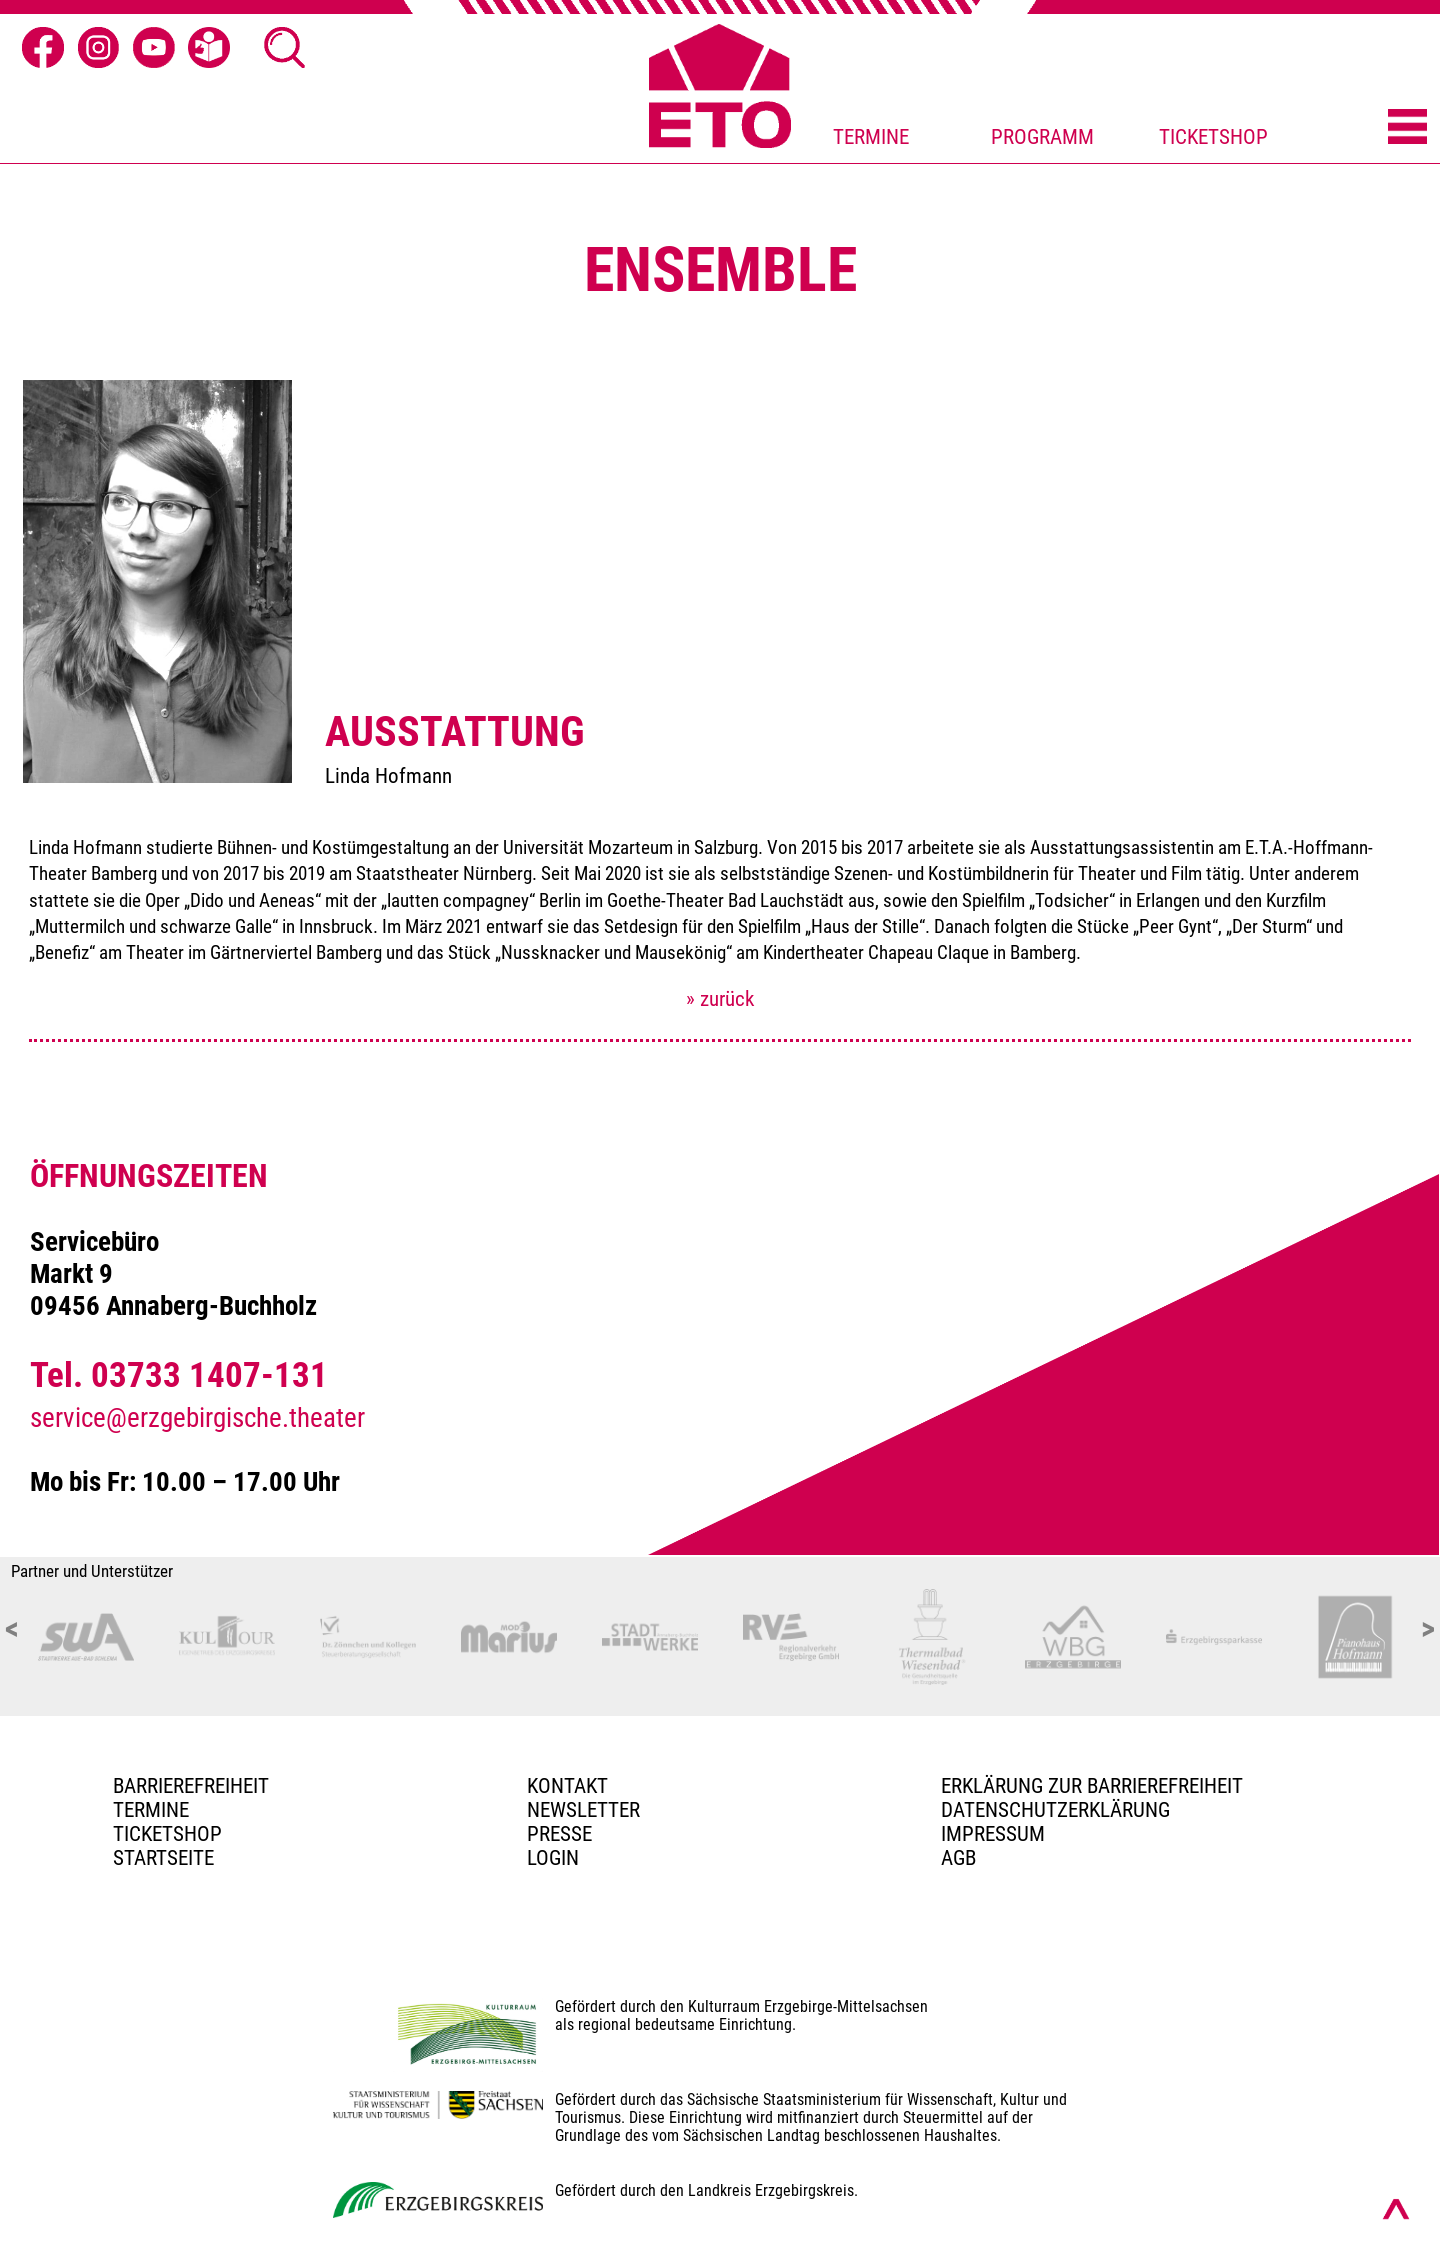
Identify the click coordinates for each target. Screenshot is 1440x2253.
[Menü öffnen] (1407, 128)
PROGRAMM (1042, 137)
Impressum (993, 1834)
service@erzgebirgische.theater (197, 1418)
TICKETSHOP (1213, 137)
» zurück (720, 999)
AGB (958, 1858)
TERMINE (871, 137)
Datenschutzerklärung (1055, 1810)
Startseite (163, 1858)
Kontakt (567, 1786)
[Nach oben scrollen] (1396, 2209)
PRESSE (559, 1834)
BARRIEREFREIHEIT (191, 1786)
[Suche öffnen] (285, 48)
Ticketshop (167, 1834)
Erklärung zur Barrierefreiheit (1092, 1786)
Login (553, 1858)
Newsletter (583, 1810)
